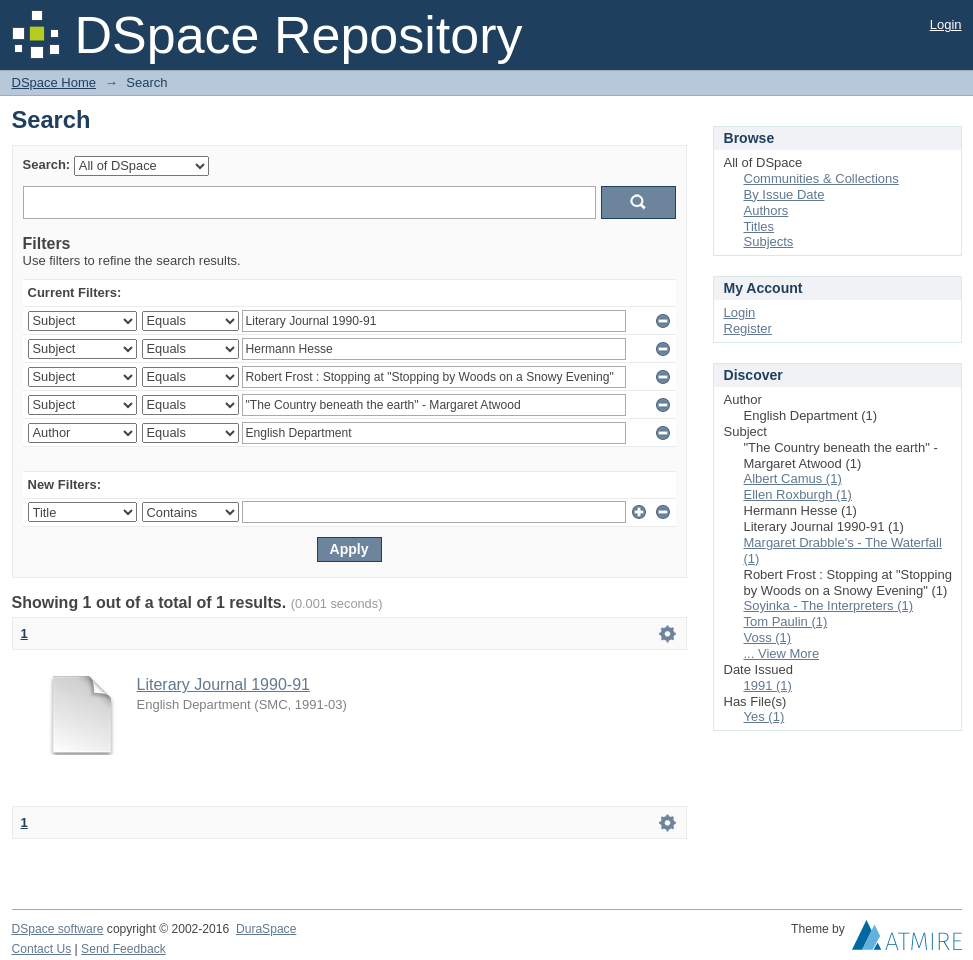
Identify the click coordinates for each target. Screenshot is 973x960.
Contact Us (42, 949)
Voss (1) (768, 637)
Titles (759, 226)
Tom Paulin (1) (786, 621)
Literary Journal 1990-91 (223, 684)
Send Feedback (123, 949)
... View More (782, 653)
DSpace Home (54, 82)
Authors (766, 210)
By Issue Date (784, 194)
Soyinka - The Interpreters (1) (829, 605)
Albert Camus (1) (793, 478)
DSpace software (58, 929)
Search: (47, 164)
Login (946, 24)
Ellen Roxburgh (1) (798, 494)
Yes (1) (764, 716)
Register (748, 328)
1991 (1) (768, 685)
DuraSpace (266, 929)
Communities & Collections (821, 178)
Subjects (769, 241)
